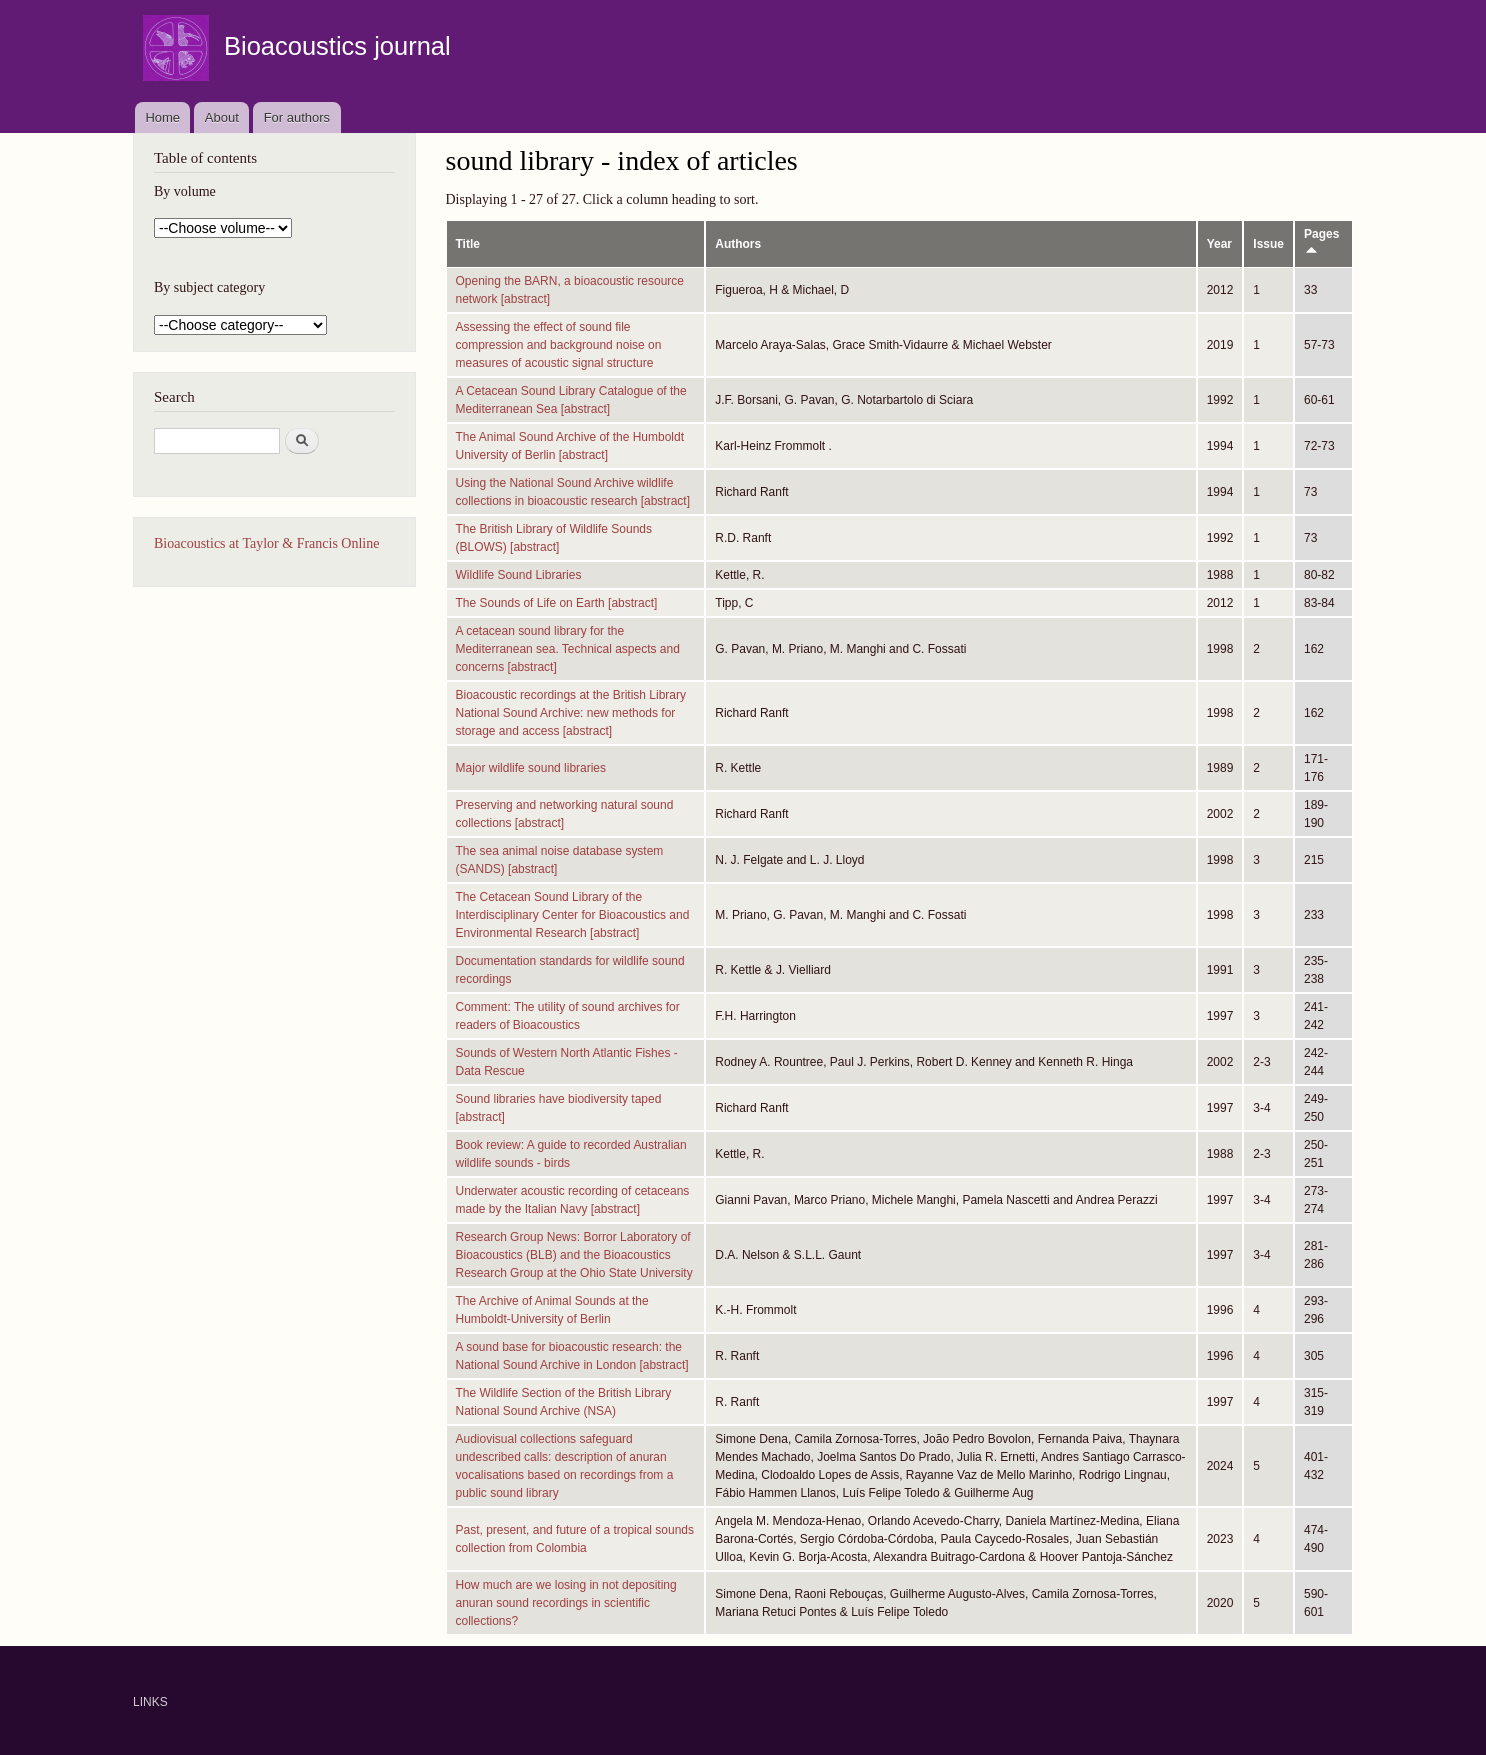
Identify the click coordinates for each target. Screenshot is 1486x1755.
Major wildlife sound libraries (531, 768)
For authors (297, 117)
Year (1219, 244)
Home (162, 117)
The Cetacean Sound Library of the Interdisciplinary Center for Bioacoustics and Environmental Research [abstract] (573, 915)
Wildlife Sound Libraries (519, 575)
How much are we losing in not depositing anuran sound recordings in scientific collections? (566, 1603)
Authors (738, 244)
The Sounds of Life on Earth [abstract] (557, 603)
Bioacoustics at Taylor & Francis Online (266, 543)
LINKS (150, 1702)
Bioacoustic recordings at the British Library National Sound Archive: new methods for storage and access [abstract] (571, 713)
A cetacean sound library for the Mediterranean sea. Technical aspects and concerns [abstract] (568, 649)
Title (468, 244)
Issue (1268, 244)
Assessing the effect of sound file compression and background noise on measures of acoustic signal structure (559, 345)
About (222, 117)
